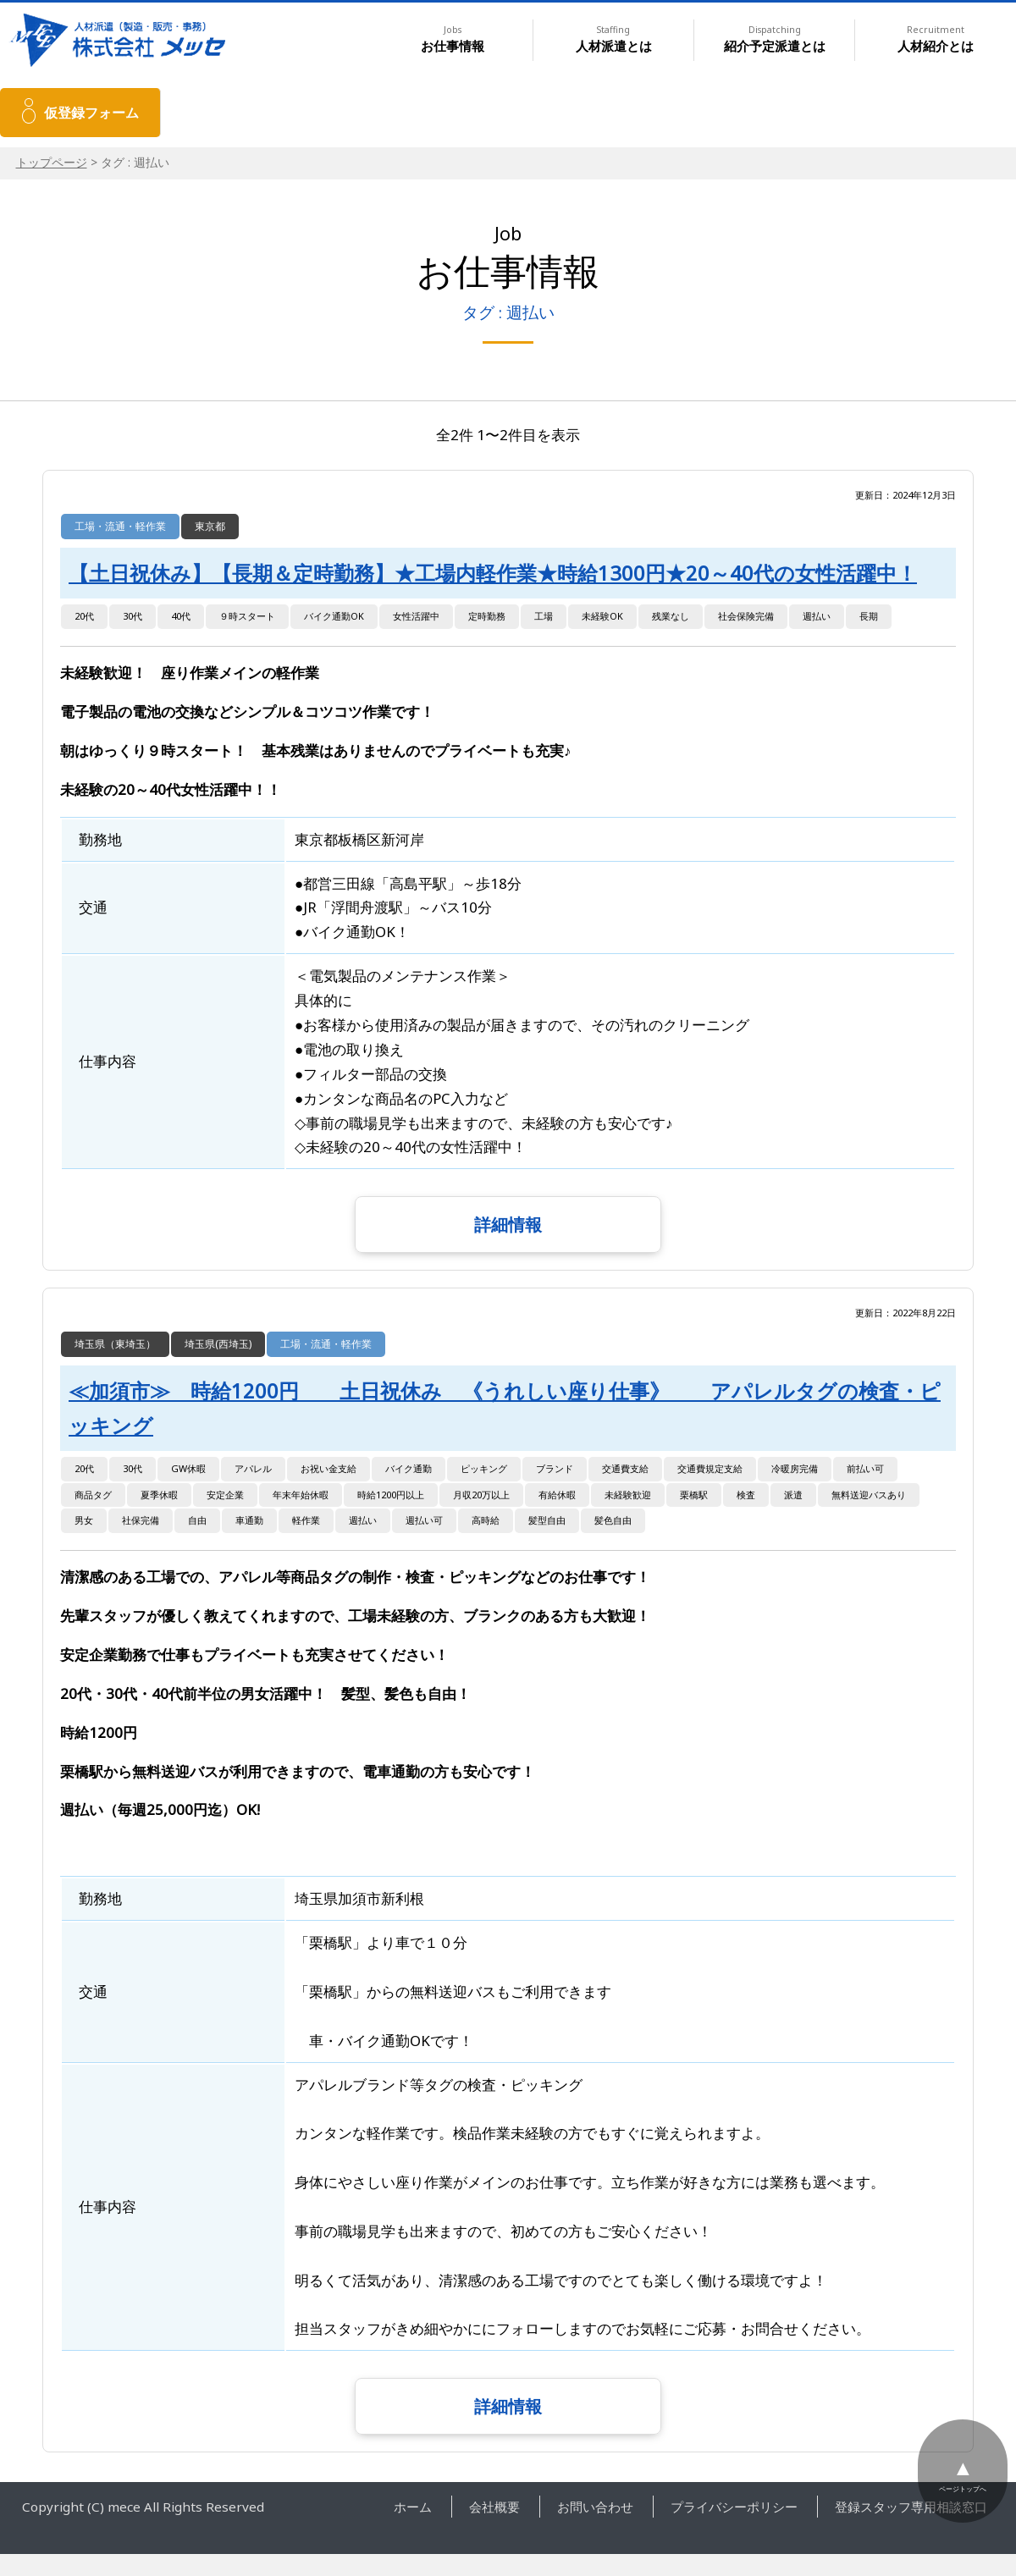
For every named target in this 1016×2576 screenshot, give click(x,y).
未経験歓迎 (628, 1494)
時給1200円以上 (390, 1494)
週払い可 (424, 1520)
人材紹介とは (935, 39)
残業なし (670, 616)
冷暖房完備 (794, 1468)
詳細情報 (508, 1224)
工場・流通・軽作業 (120, 526)
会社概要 (494, 2506)
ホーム (413, 2506)
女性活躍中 (416, 616)
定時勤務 (486, 616)
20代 (84, 616)
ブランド (554, 1468)
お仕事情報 (452, 39)
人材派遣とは (614, 39)
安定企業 (225, 1494)
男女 (84, 1520)
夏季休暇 (159, 1494)
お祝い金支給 (328, 1468)
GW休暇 (188, 1468)
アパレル (253, 1468)
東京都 (210, 526)
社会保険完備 (746, 616)
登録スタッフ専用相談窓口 (911, 2506)
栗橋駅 (694, 1494)
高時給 (486, 1520)
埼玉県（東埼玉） (115, 1344)
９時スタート (247, 616)
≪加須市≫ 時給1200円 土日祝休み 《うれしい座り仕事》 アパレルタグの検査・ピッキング (505, 1407)
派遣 (793, 1494)
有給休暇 (557, 1494)
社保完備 (140, 1520)
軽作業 (306, 1520)
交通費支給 (625, 1468)
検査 (746, 1494)
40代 (180, 616)
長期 (868, 616)
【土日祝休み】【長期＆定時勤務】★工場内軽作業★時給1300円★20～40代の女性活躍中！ (493, 573)
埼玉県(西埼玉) (218, 1344)
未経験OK (602, 616)
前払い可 (865, 1468)
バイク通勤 (408, 1468)
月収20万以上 (481, 1494)
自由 (197, 1520)
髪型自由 (547, 1520)
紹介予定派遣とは (775, 39)
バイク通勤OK (334, 616)
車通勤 (249, 1520)
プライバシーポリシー (734, 2506)
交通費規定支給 (710, 1468)
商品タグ (93, 1494)
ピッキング (484, 1468)
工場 (543, 616)
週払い (817, 616)
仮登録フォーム (91, 112)
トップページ (51, 162)
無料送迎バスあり (868, 1494)
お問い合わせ (595, 2506)
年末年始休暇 (301, 1494)
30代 (132, 616)
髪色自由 (613, 1520)
